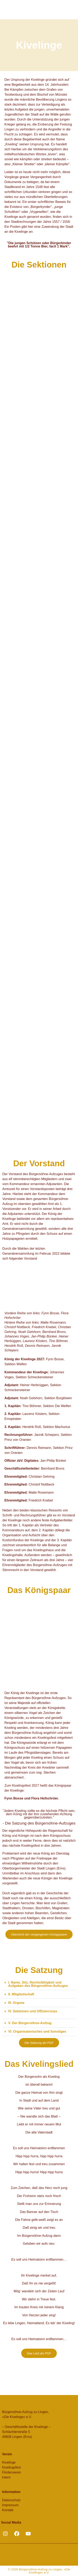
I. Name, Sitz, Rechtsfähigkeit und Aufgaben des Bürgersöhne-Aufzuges (38, 1984)
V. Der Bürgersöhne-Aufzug (29, 2023)
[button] (39, 1984)
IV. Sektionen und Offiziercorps (32, 2011)
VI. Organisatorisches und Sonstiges (37, 2031)
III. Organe (16, 2002)
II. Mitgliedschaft (21, 1994)
